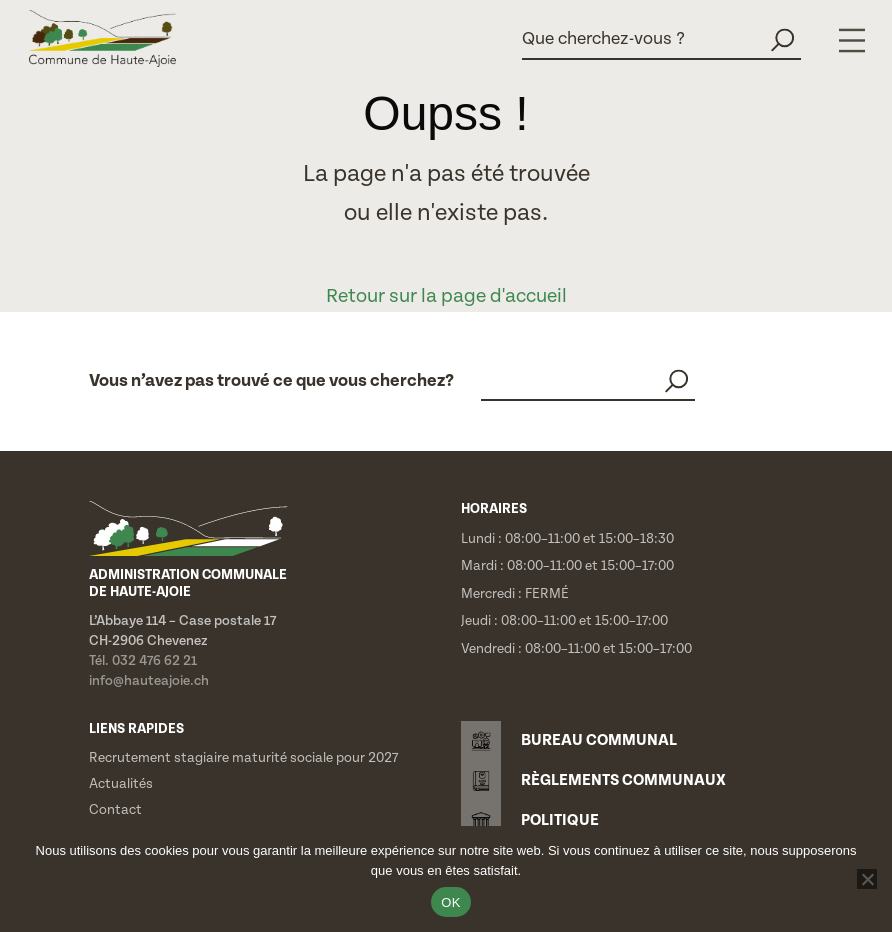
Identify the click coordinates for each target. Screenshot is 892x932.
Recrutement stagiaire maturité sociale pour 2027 (243, 758)
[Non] (867, 879)
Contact (115, 810)
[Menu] (852, 40)
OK (450, 902)
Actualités (121, 784)
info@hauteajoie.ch (149, 681)
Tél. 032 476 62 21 (143, 661)
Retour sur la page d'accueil (446, 296)
